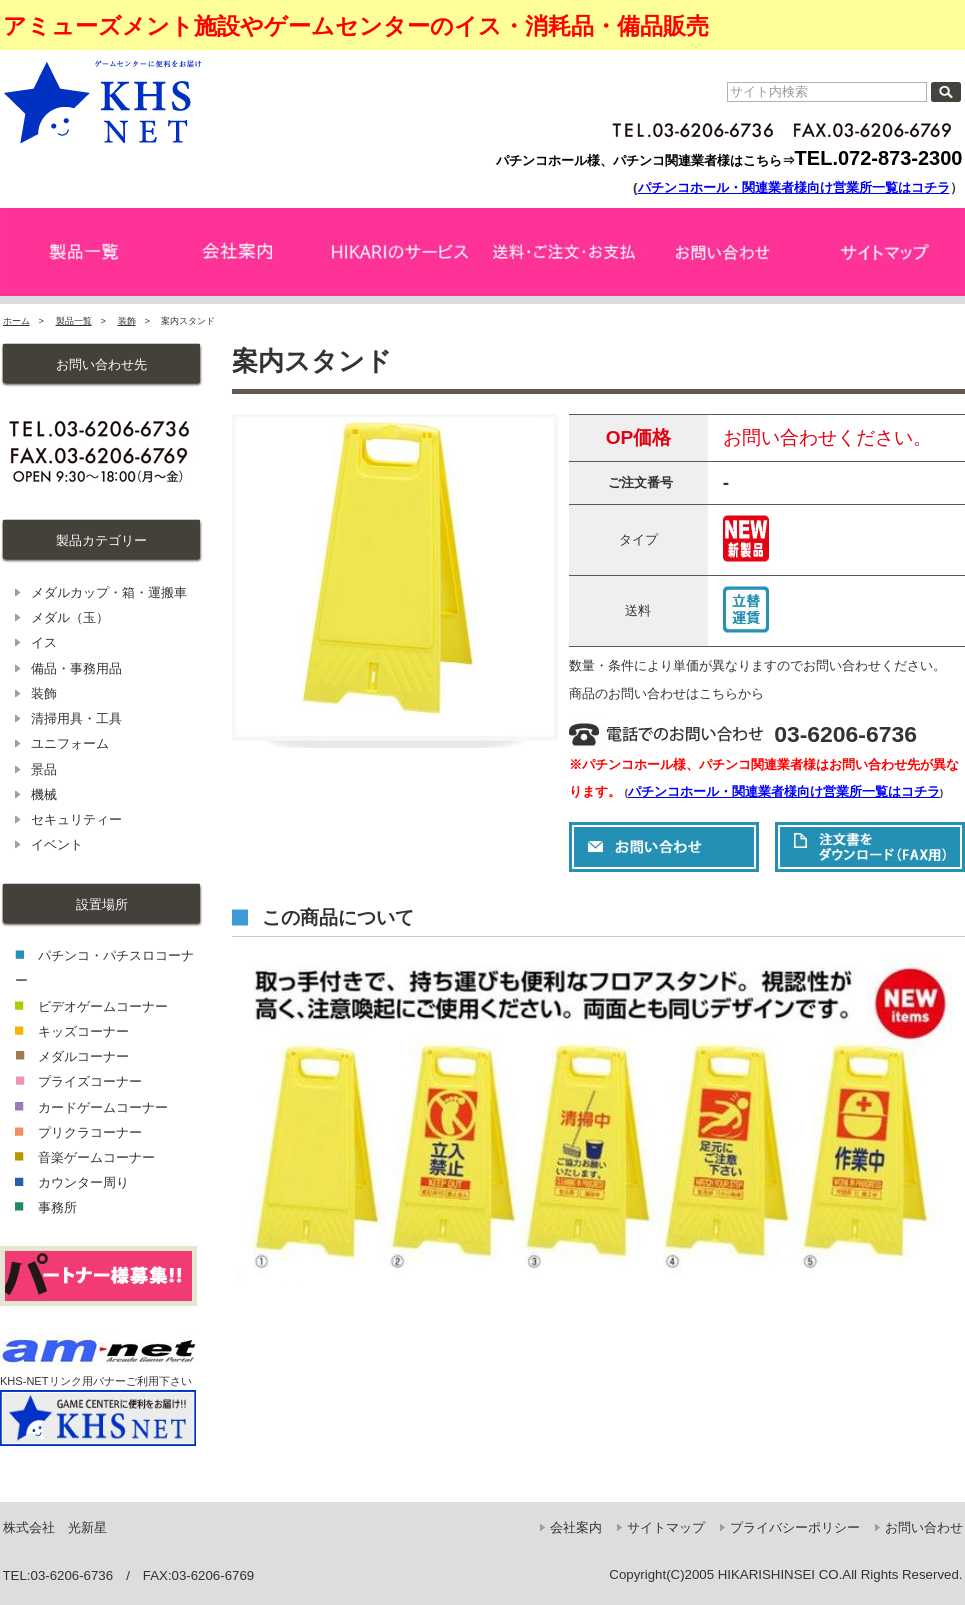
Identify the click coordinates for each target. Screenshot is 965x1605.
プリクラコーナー (90, 1132)
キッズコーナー (83, 1031)
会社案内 (576, 1527)
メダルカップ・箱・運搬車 (109, 592)
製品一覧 (74, 321)
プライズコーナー (90, 1081)
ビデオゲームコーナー (103, 1006)
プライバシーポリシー (795, 1527)
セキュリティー (76, 819)
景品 (44, 769)
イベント (57, 844)
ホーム (16, 321)
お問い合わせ (924, 1527)
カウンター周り (83, 1182)
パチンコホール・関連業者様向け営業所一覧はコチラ (794, 187)
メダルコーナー (83, 1056)
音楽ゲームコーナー (96, 1157)
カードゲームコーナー (103, 1107)
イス (44, 642)
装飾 (127, 321)
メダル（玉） (70, 617)
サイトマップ (666, 1527)
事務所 (57, 1207)
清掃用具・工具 (76, 718)
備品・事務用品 (76, 668)
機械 (44, 794)
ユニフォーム (70, 743)
